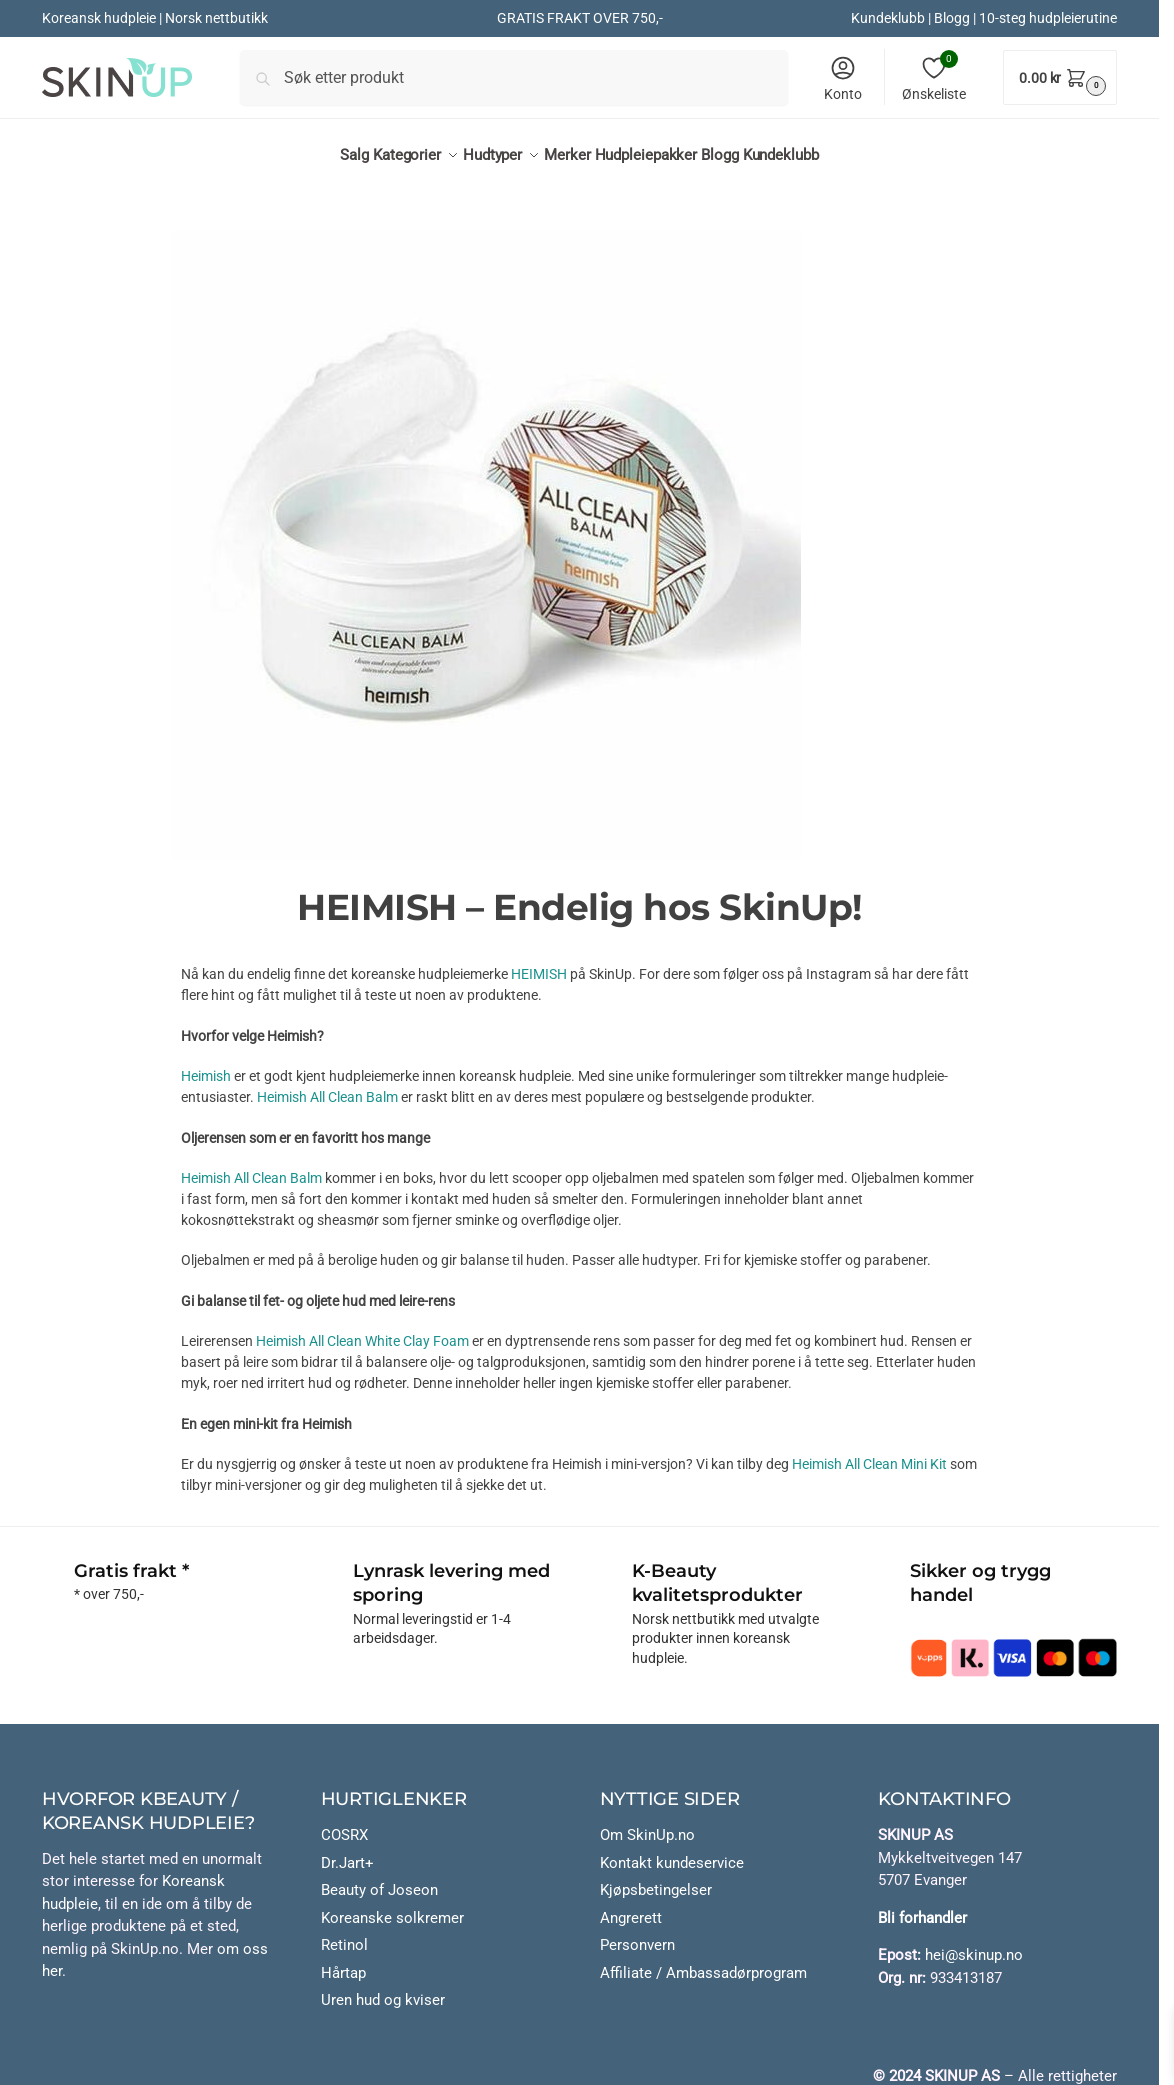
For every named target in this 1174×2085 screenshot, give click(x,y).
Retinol (344, 1934)
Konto (843, 78)
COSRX (344, 1824)
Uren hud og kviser (383, 1989)
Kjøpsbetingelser (656, 1879)
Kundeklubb (888, 18)
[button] (1060, 77)
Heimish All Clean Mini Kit (871, 1453)
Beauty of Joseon (379, 1879)
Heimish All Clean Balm (327, 1086)
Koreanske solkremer (392, 1907)
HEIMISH (539, 963)
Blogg (952, 18)
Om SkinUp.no (647, 1824)
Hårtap (343, 1962)
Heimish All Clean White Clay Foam (362, 1330)
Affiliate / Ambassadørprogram (703, 1962)
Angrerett (631, 1907)
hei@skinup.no (974, 1944)
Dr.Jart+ (347, 1852)
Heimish (206, 1065)
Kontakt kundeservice (672, 1852)
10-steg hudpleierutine (1048, 18)
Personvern (637, 1934)
